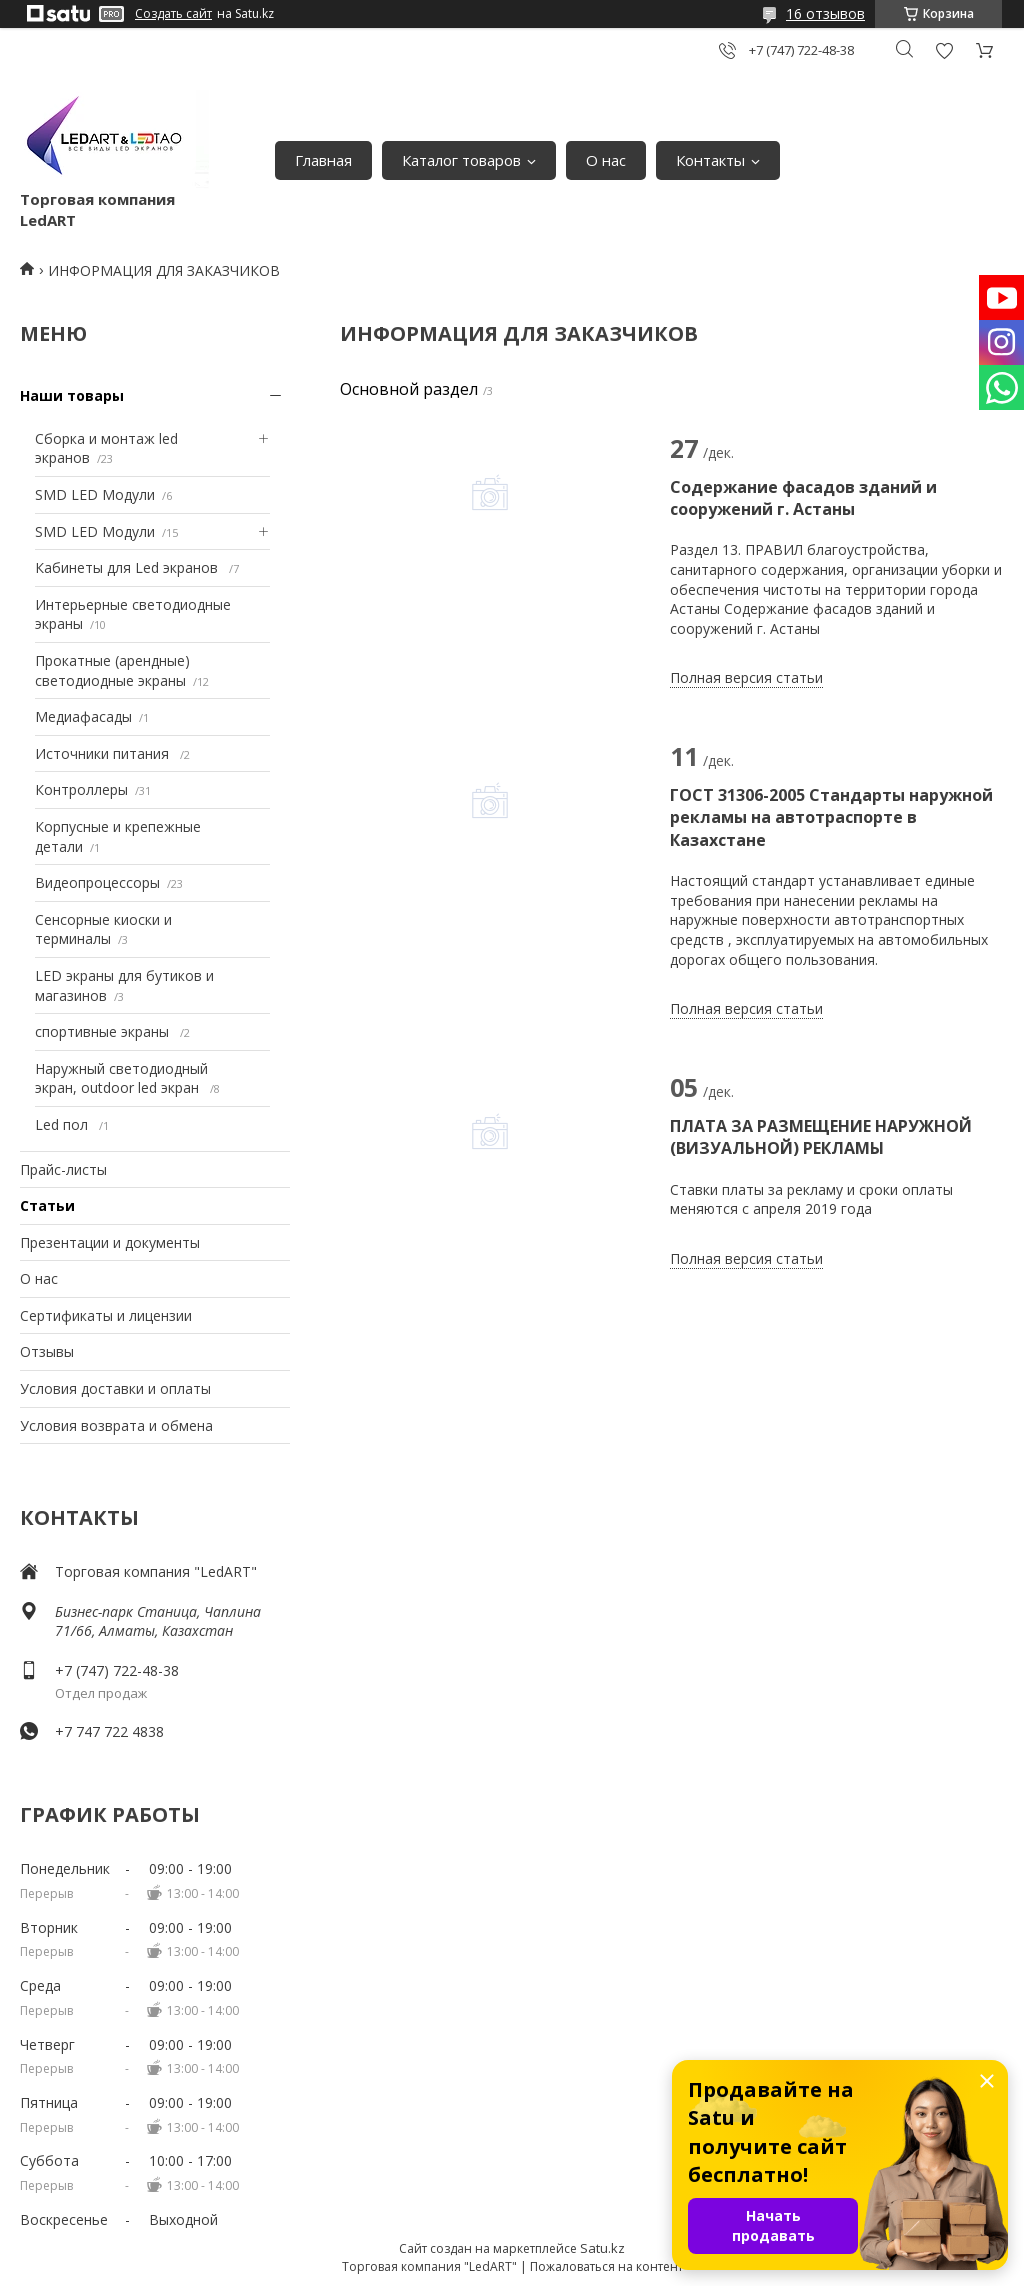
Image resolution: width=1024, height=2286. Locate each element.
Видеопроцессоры (97, 882)
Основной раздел (409, 389)
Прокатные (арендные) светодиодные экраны (112, 670)
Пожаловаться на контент (606, 2266)
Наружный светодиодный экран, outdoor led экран (121, 1078)
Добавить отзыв (944, 50)
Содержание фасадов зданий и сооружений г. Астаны (803, 498)
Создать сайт (173, 14)
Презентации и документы (110, 1242)
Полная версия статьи (746, 677)
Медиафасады (83, 716)
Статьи (47, 1205)
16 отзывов (825, 13)
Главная (323, 160)
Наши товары (72, 395)
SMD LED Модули (95, 494)
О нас (606, 160)
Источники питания (104, 753)
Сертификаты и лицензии (106, 1315)
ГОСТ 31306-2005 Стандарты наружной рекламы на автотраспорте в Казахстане (831, 817)
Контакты (710, 160)
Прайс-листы (63, 1169)
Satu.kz (602, 2248)
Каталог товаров (461, 160)
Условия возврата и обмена (116, 1425)
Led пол (63, 1124)
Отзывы (47, 1351)
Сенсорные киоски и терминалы (103, 929)
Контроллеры (81, 789)
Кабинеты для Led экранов (128, 567)
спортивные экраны (104, 1031)
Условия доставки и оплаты (115, 1388)
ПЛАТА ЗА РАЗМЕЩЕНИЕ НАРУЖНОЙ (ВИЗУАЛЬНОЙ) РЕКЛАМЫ (821, 1137)
